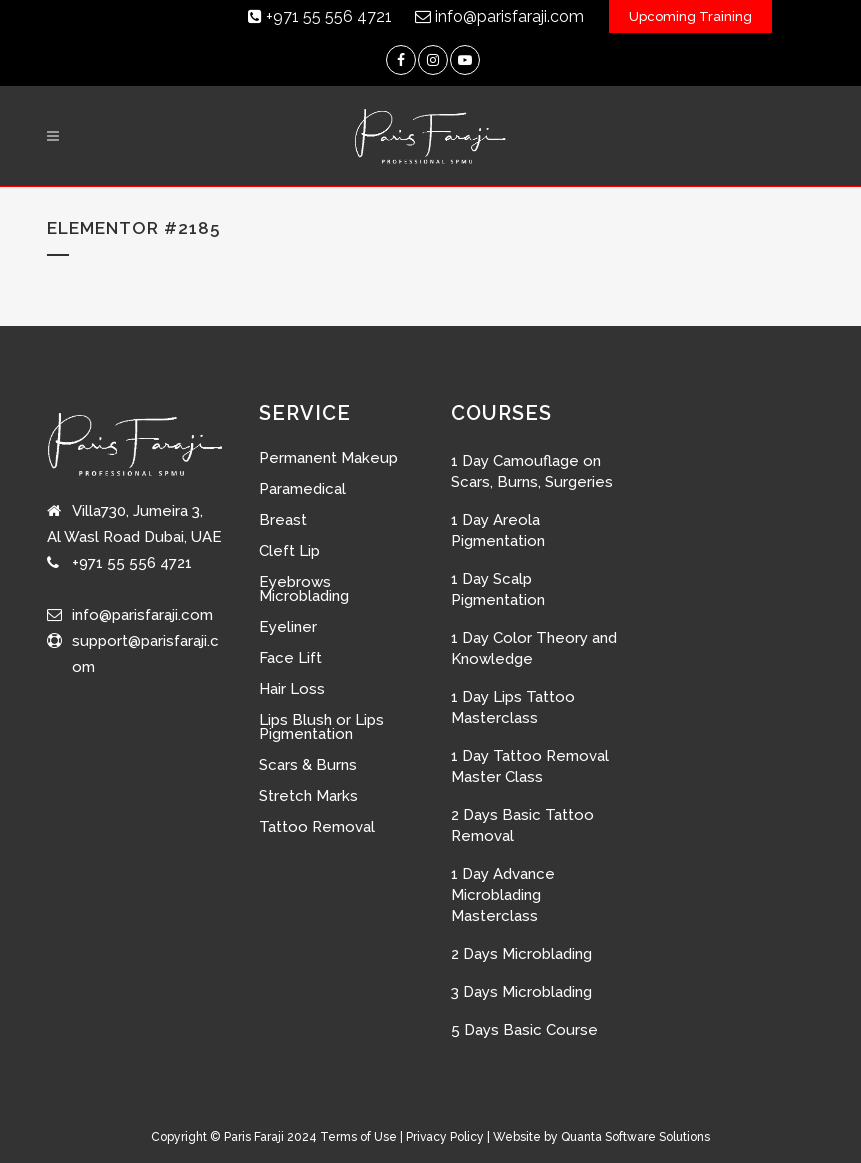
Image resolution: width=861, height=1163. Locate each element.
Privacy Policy (445, 1137)
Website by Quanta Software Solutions (601, 1137)
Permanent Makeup (328, 458)
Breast (283, 520)
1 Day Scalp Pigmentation (498, 589)
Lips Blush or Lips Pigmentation (321, 727)
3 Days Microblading (521, 992)
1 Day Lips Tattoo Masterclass (513, 707)
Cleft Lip (289, 551)
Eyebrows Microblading (304, 589)
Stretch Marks (308, 796)
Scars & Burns (308, 765)
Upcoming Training (690, 16)
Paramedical (302, 489)
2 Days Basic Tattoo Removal (522, 825)
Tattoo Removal (317, 827)
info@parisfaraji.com (499, 16)
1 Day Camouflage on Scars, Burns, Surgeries (532, 471)
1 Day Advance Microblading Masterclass (503, 895)
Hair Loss (292, 689)
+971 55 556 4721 (320, 16)
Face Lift (290, 658)
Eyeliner (288, 627)
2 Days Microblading (521, 954)
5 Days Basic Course (524, 1030)
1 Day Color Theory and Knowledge (534, 648)
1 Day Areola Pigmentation (498, 530)
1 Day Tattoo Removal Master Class (530, 766)
